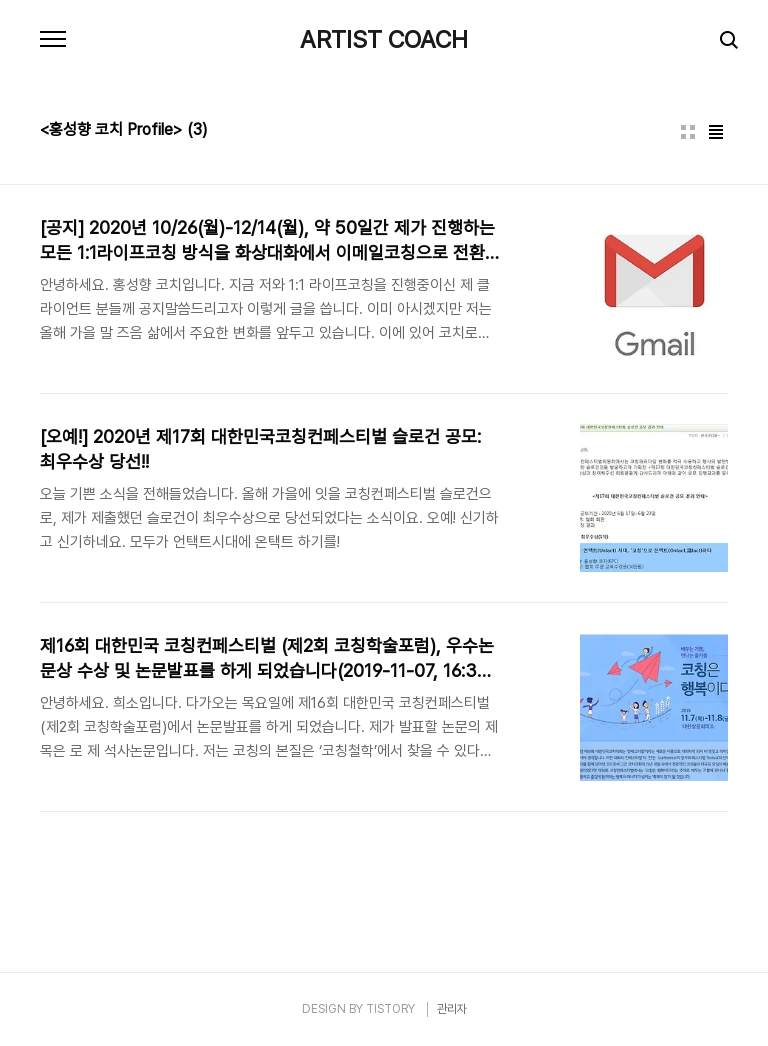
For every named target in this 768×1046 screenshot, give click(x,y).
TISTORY (390, 1009)
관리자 (452, 1009)
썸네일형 (688, 132)
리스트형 (716, 132)
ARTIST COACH (384, 40)
